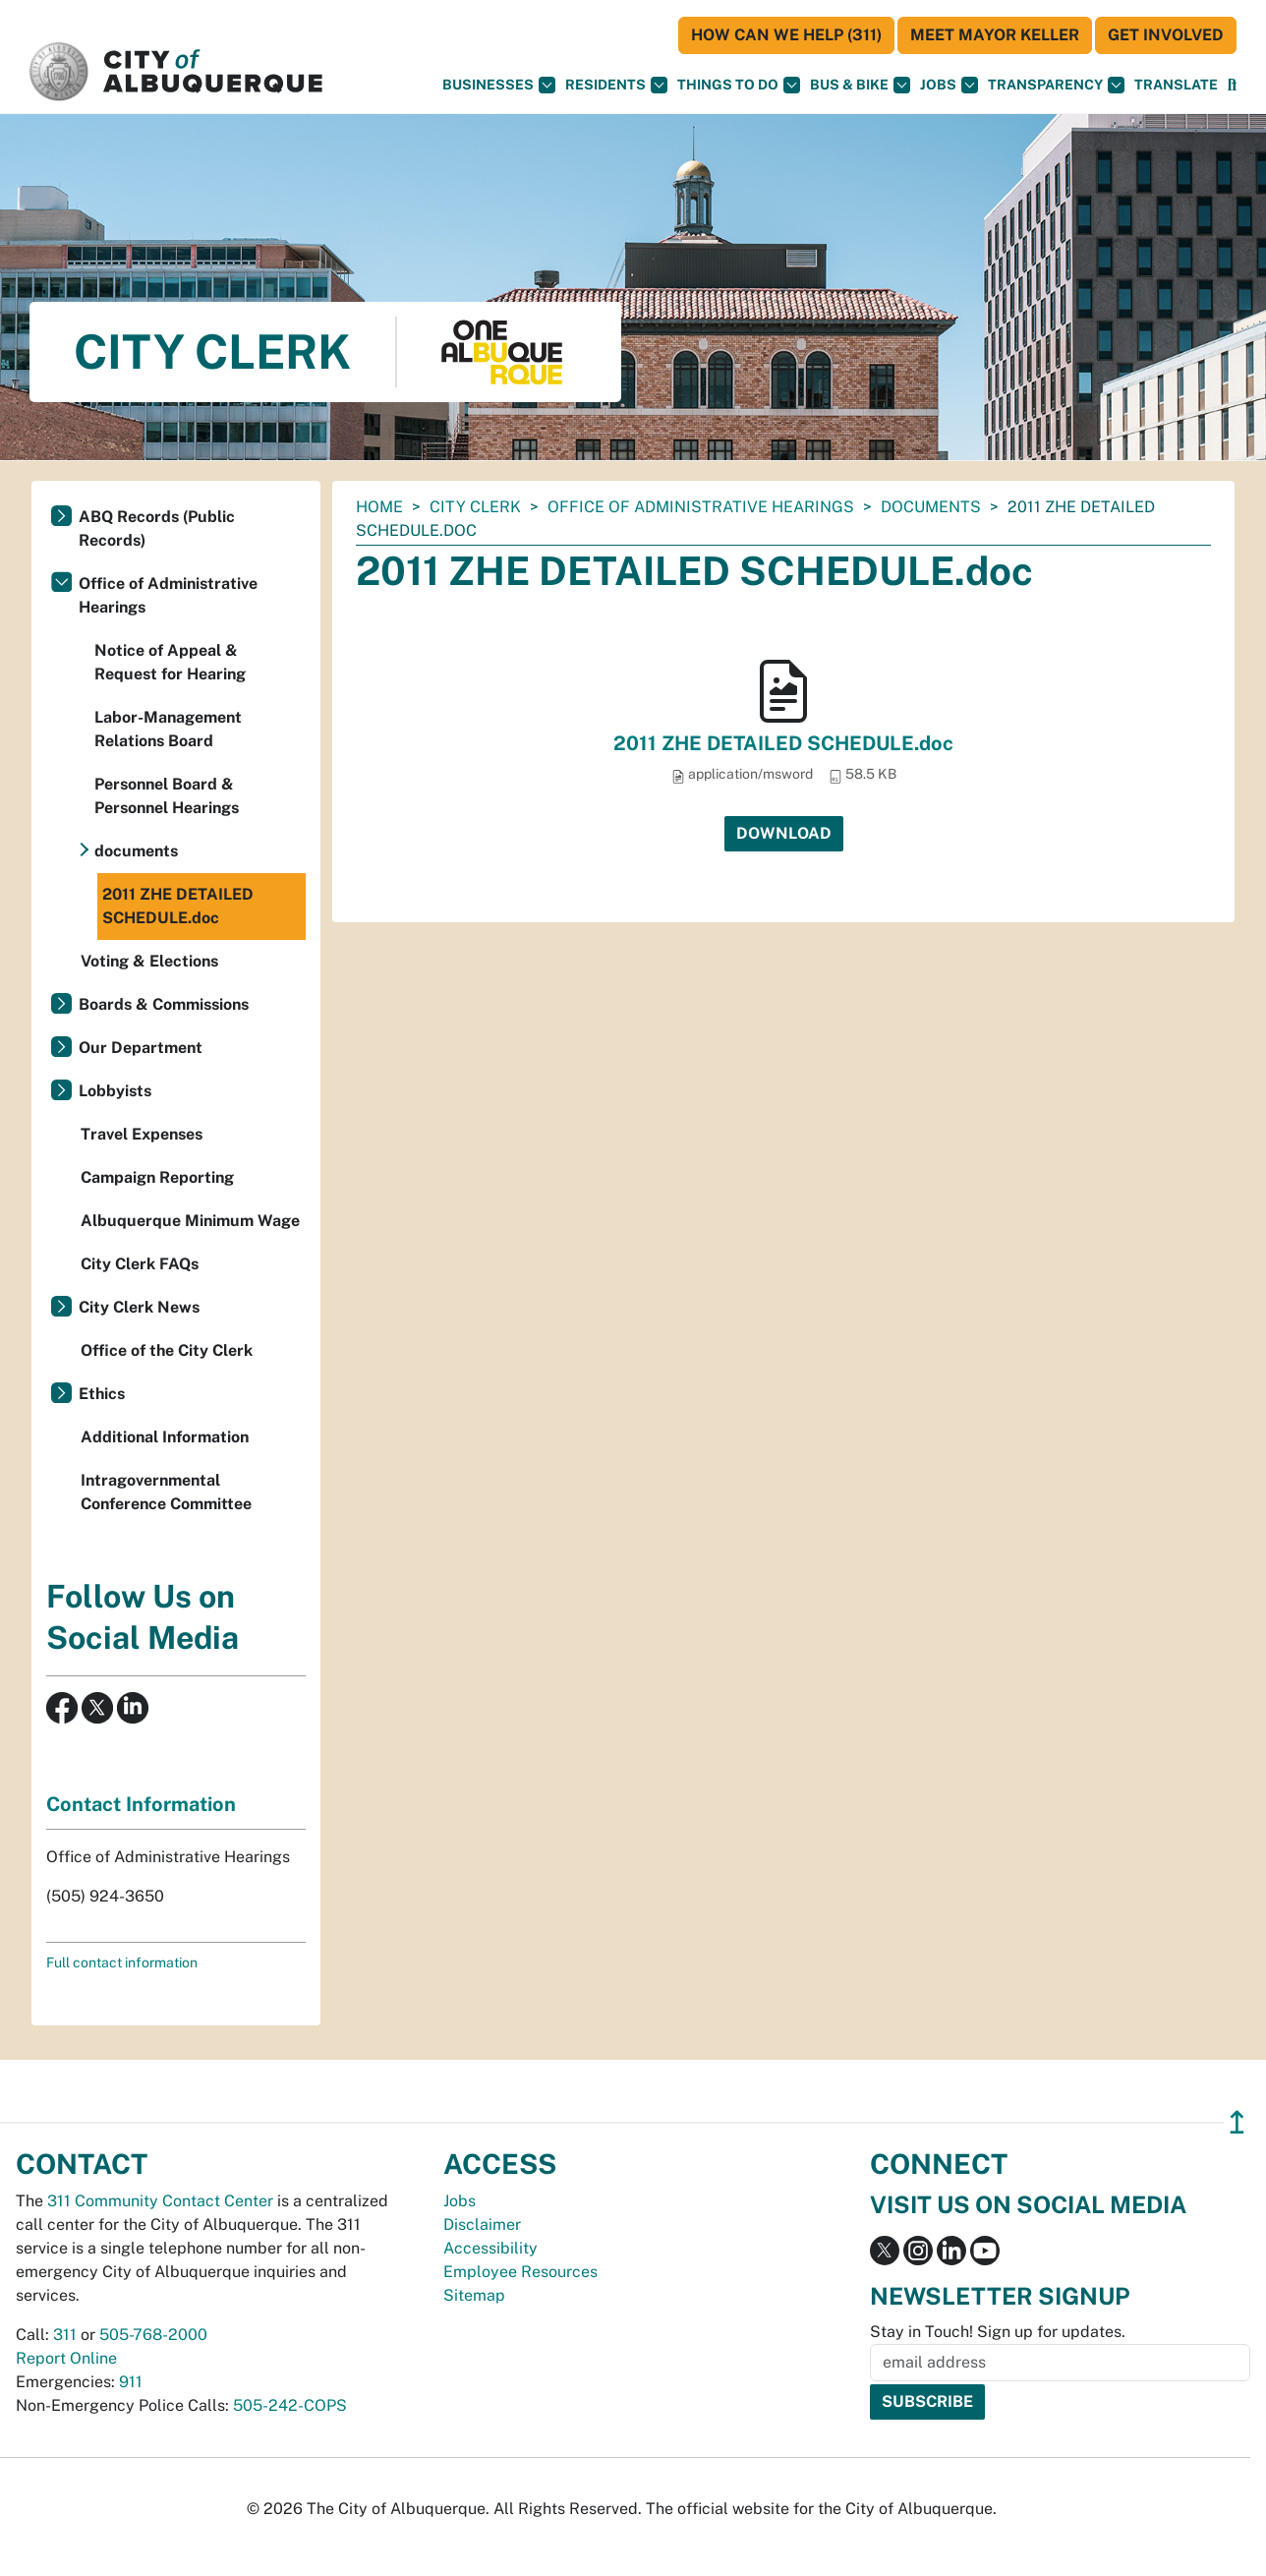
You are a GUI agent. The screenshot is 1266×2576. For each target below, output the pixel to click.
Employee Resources (520, 2271)
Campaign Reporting (157, 1177)
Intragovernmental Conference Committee (166, 1492)
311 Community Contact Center (160, 2201)
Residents (616, 85)
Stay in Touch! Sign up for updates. (997, 2331)
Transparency (1056, 85)
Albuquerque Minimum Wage (190, 1220)
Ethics (102, 1393)
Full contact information (122, 1962)
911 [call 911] (131, 2381)
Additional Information (165, 1437)
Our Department (140, 1047)
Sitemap (474, 2295)
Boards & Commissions (164, 1004)
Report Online (66, 2358)
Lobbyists (115, 1091)
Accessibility (490, 2248)
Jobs (949, 85)
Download (784, 833)
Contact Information (141, 1804)
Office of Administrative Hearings (700, 507)
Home (379, 507)
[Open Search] (1232, 85)
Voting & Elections (149, 961)
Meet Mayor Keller (994, 35)
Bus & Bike (860, 85)
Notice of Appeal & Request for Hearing (170, 662)
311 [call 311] (65, 2334)
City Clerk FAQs (140, 1264)
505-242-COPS (290, 2405)
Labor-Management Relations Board (168, 729)
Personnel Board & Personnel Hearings (166, 796)
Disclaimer (482, 2224)
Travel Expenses (141, 1134)
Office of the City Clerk (167, 1350)
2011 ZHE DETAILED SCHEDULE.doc (783, 743)
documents (931, 507)
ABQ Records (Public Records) (157, 528)
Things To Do (738, 85)
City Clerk (475, 507)
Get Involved (1166, 35)
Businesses (498, 85)
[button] (1176, 85)
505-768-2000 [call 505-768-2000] (153, 2334)
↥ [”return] (1237, 2122)
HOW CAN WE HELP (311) (786, 35)
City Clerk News (139, 1307)
